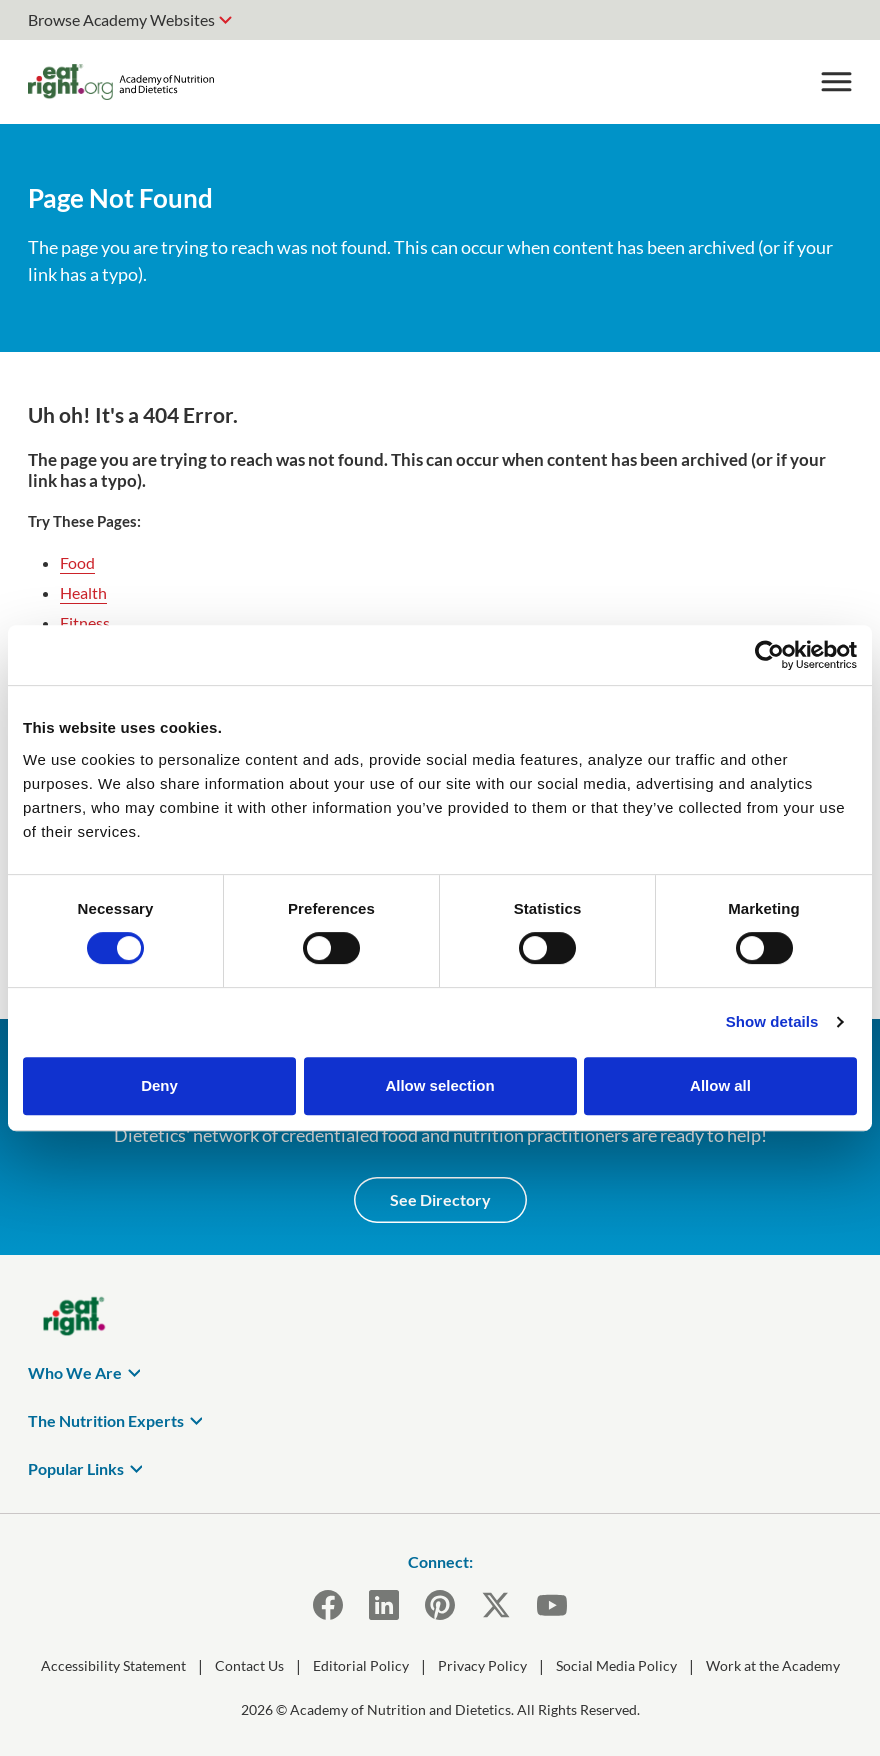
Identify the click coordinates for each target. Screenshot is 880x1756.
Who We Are (75, 1372)
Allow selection (439, 1085)
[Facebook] (328, 1605)
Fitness (85, 622)
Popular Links (76, 1468)
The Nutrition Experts (106, 1420)
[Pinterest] (440, 1605)
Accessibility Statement (113, 1665)
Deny (159, 1085)
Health (83, 592)
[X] (496, 1605)
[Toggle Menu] (836, 82)
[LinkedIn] (384, 1605)
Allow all (720, 1085)
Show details (772, 1021)
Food (77, 562)
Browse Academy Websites (121, 19)
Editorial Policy (361, 1665)
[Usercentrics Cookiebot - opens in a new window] (769, 655)
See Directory (440, 1199)
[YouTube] (552, 1605)
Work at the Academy (773, 1665)
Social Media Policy (616, 1665)
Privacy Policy (482, 1665)
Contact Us (249, 1665)
